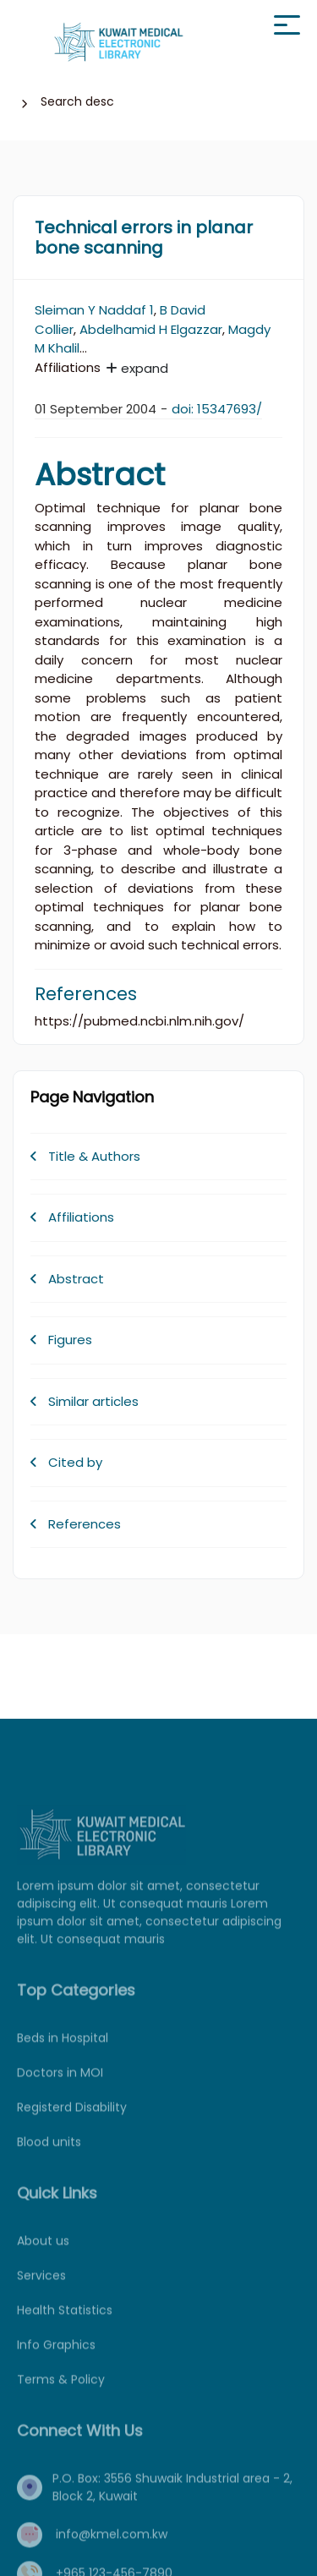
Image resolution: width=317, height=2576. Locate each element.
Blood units (49, 2158)
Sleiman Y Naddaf (90, 310)
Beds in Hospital (62, 2054)
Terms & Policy (61, 2395)
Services (41, 2291)
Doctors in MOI (60, 2089)
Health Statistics (64, 2326)
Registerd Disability (72, 2123)
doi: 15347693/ (217, 409)
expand (137, 368)
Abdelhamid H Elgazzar (150, 329)
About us (43, 2257)
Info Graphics (56, 2361)
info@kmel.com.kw (111, 2550)
